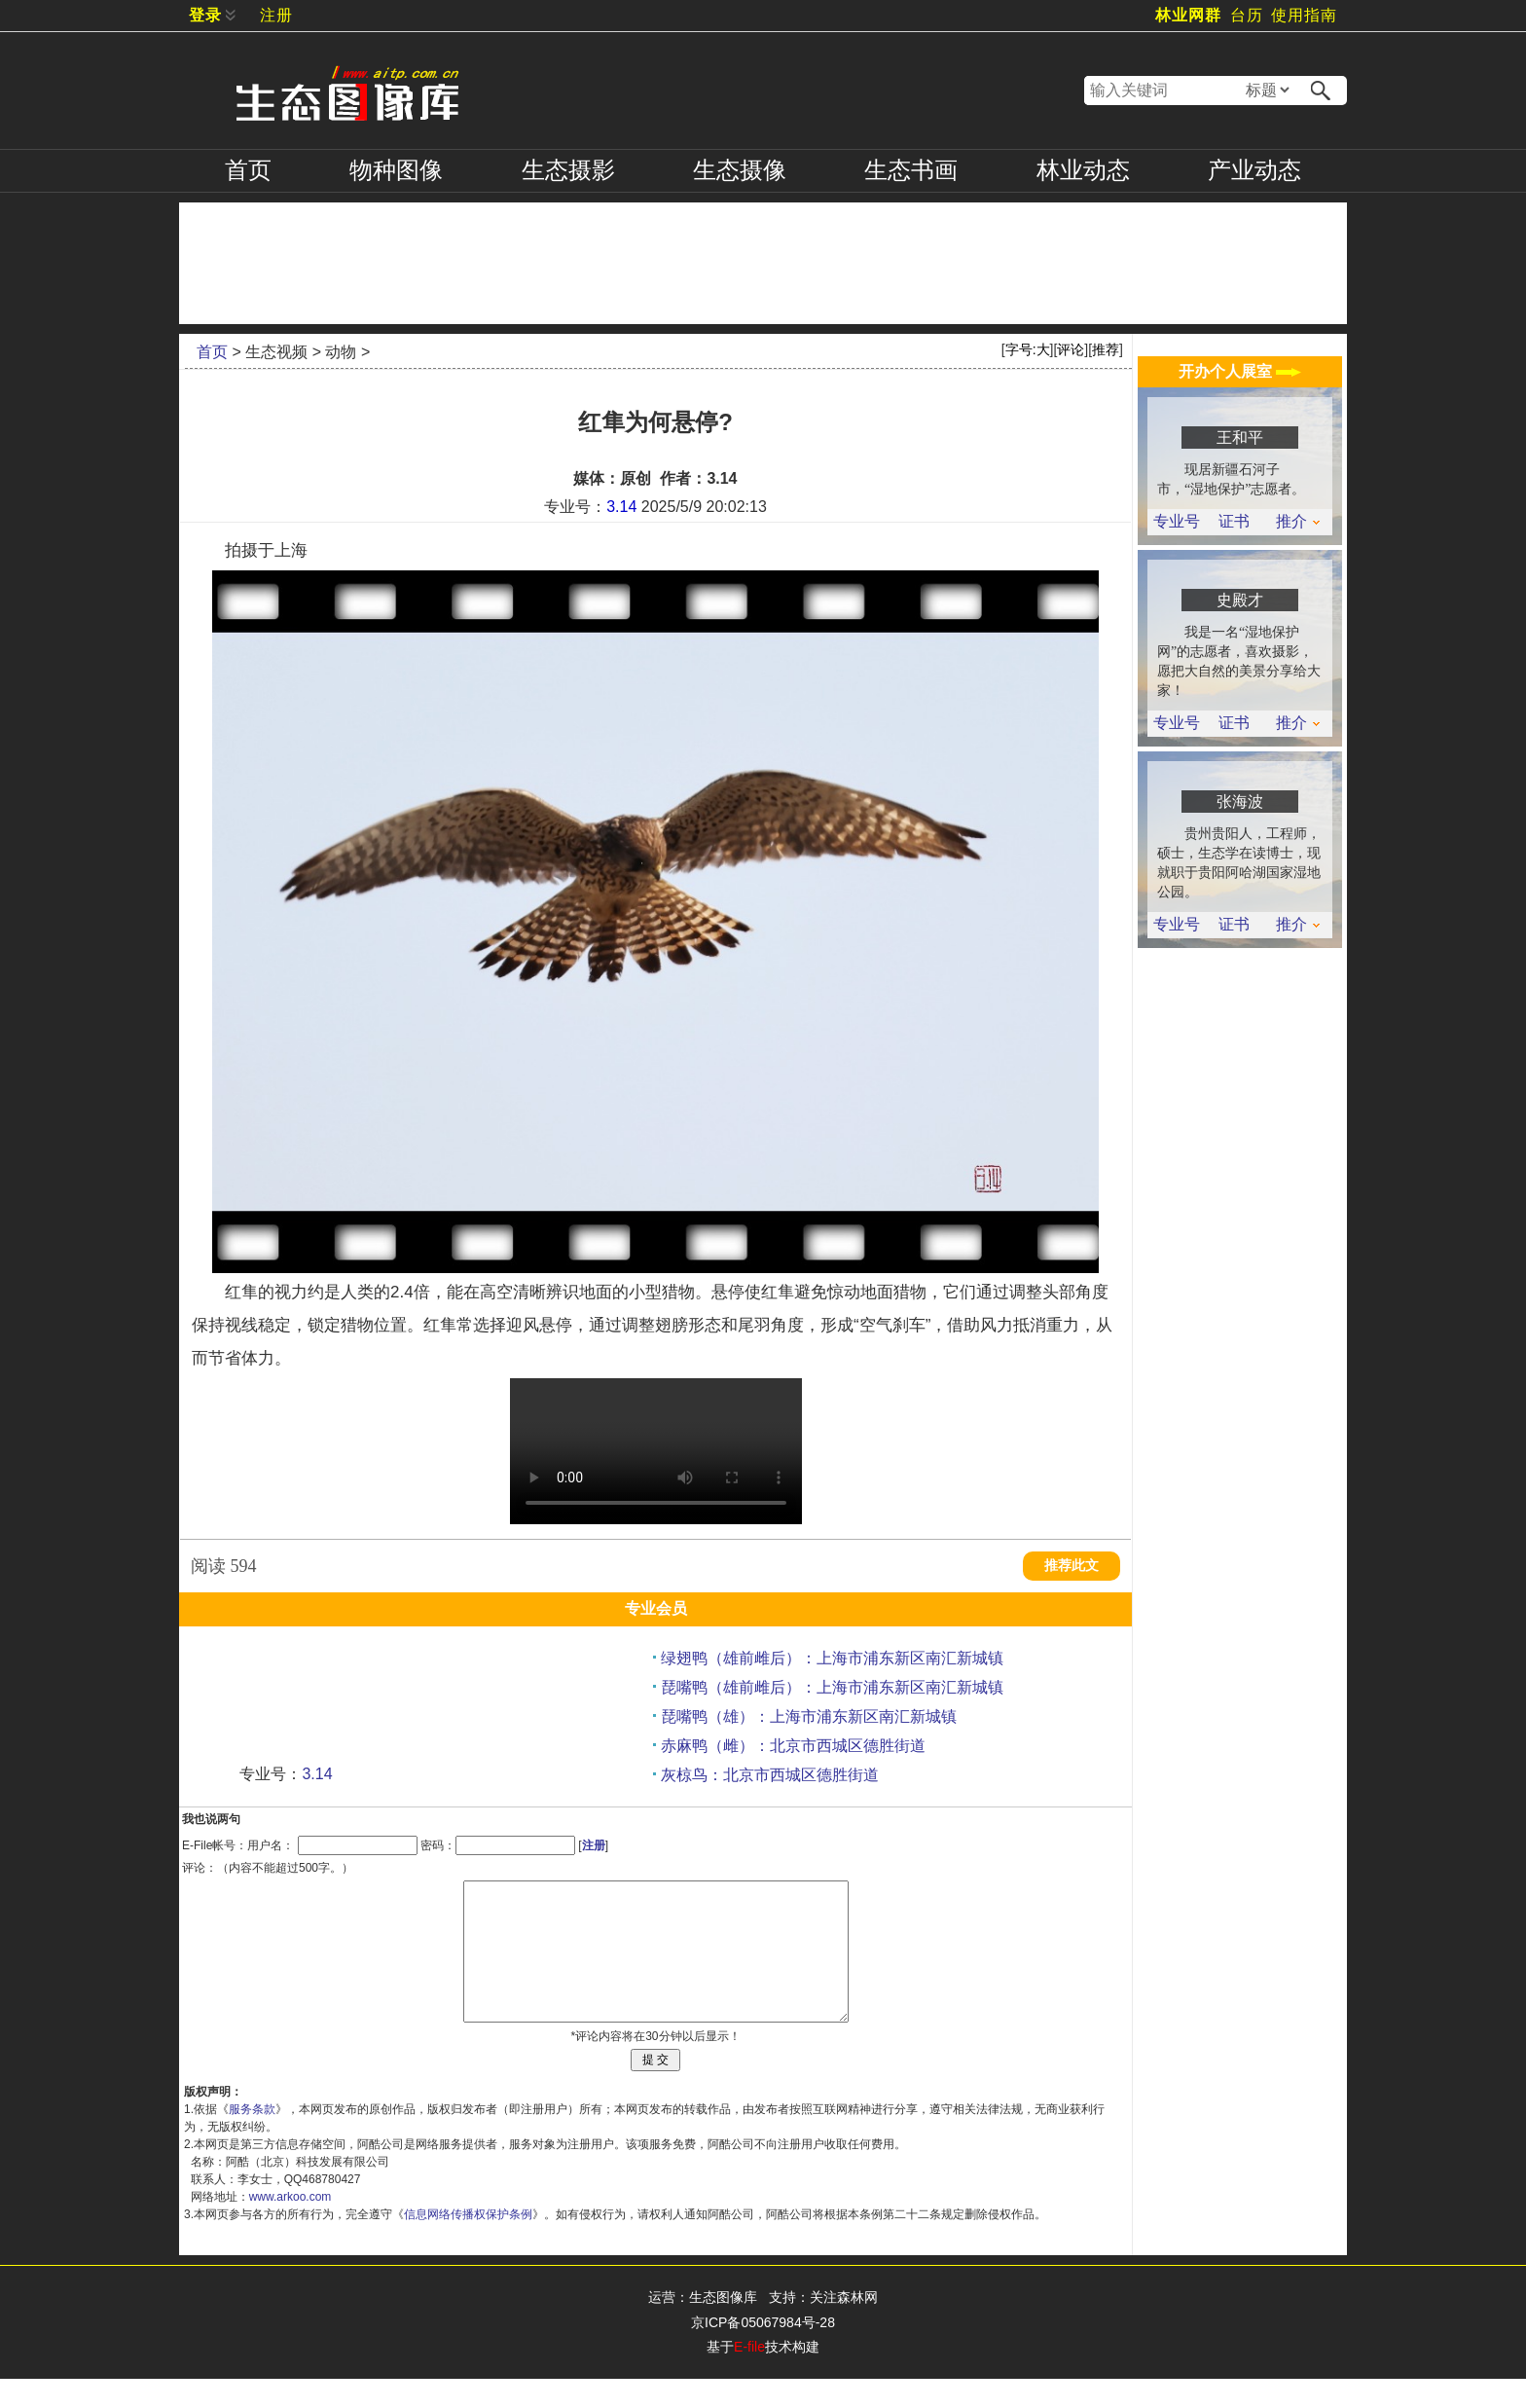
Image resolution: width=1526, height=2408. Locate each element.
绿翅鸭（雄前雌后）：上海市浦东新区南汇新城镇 (832, 1658)
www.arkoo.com (290, 2226)
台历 (1246, 15)
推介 (1298, 521)
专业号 (1176, 521)
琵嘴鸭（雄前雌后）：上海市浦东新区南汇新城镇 (832, 1687)
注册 (276, 15)
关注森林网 (844, 2326)
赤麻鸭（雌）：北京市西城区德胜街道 (793, 1745)
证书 (1234, 521)
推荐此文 (1071, 1565)
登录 (205, 15)
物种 (396, 170)
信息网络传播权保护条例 (468, 2243)
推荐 (1105, 349)
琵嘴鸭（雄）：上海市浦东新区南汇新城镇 (809, 1716)
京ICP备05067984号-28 (763, 2351)
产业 (1254, 170)
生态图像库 (723, 2326)
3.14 (621, 506)
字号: (1027, 349)
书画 (911, 170)
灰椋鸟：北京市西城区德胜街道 (770, 1775)
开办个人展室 (1240, 371)
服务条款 (252, 2138)
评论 (1070, 349)
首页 (248, 170)
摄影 (568, 170)
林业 (1083, 170)
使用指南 (1304, 15)
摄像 (739, 170)
